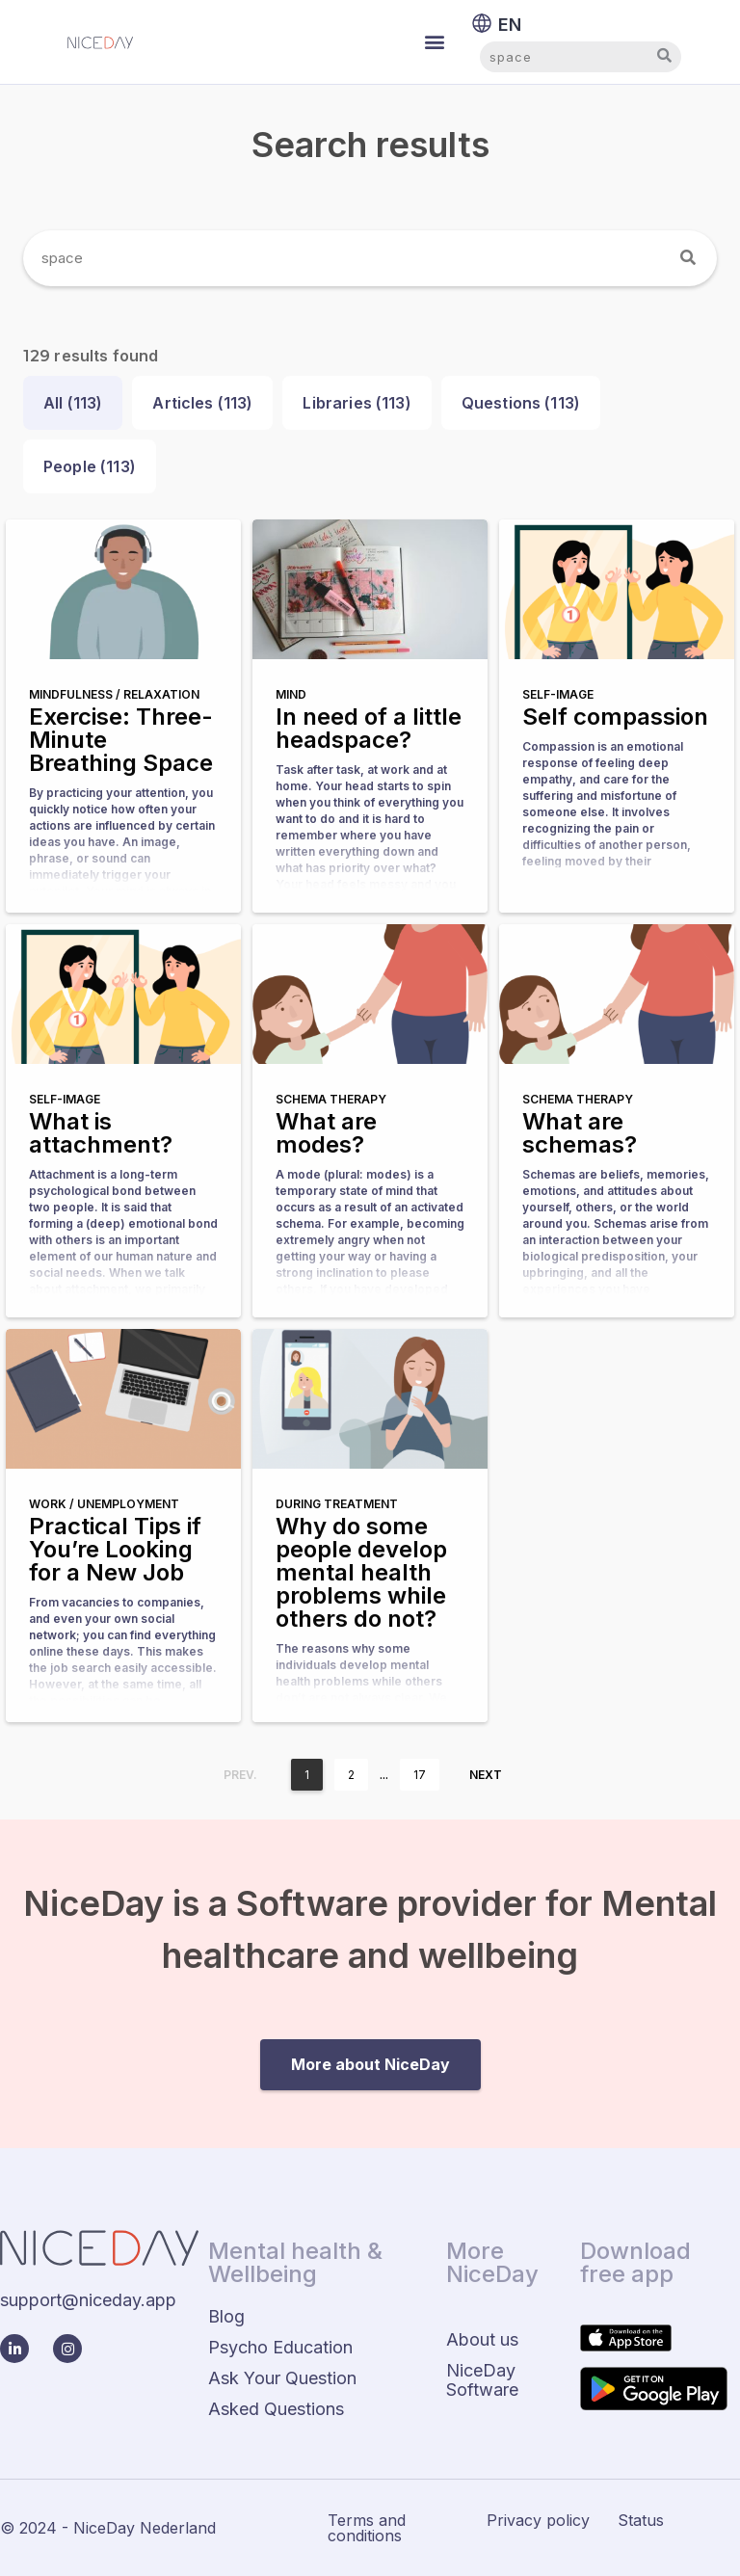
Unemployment (128, 1504)
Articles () (202, 402)
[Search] (689, 258)
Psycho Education (280, 2347)
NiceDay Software (482, 2380)
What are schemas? (579, 1132)
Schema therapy (331, 1099)
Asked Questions (276, 2409)
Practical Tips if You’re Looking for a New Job (115, 1549)
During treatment (337, 1504)
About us (482, 2339)
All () (72, 402)
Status (641, 2520)
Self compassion (615, 716)
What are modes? (326, 1132)
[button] (435, 42)
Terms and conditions (367, 2527)
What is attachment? (100, 1132)
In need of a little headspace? (369, 728)
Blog (226, 2316)
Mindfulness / (76, 694)
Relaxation (161, 694)
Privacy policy (538, 2520)
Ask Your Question (282, 2378)
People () (89, 466)
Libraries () (356, 402)
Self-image (558, 694)
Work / (53, 1504)
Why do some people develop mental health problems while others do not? (361, 1572)
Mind (291, 694)
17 (419, 1774)
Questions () (521, 402)
